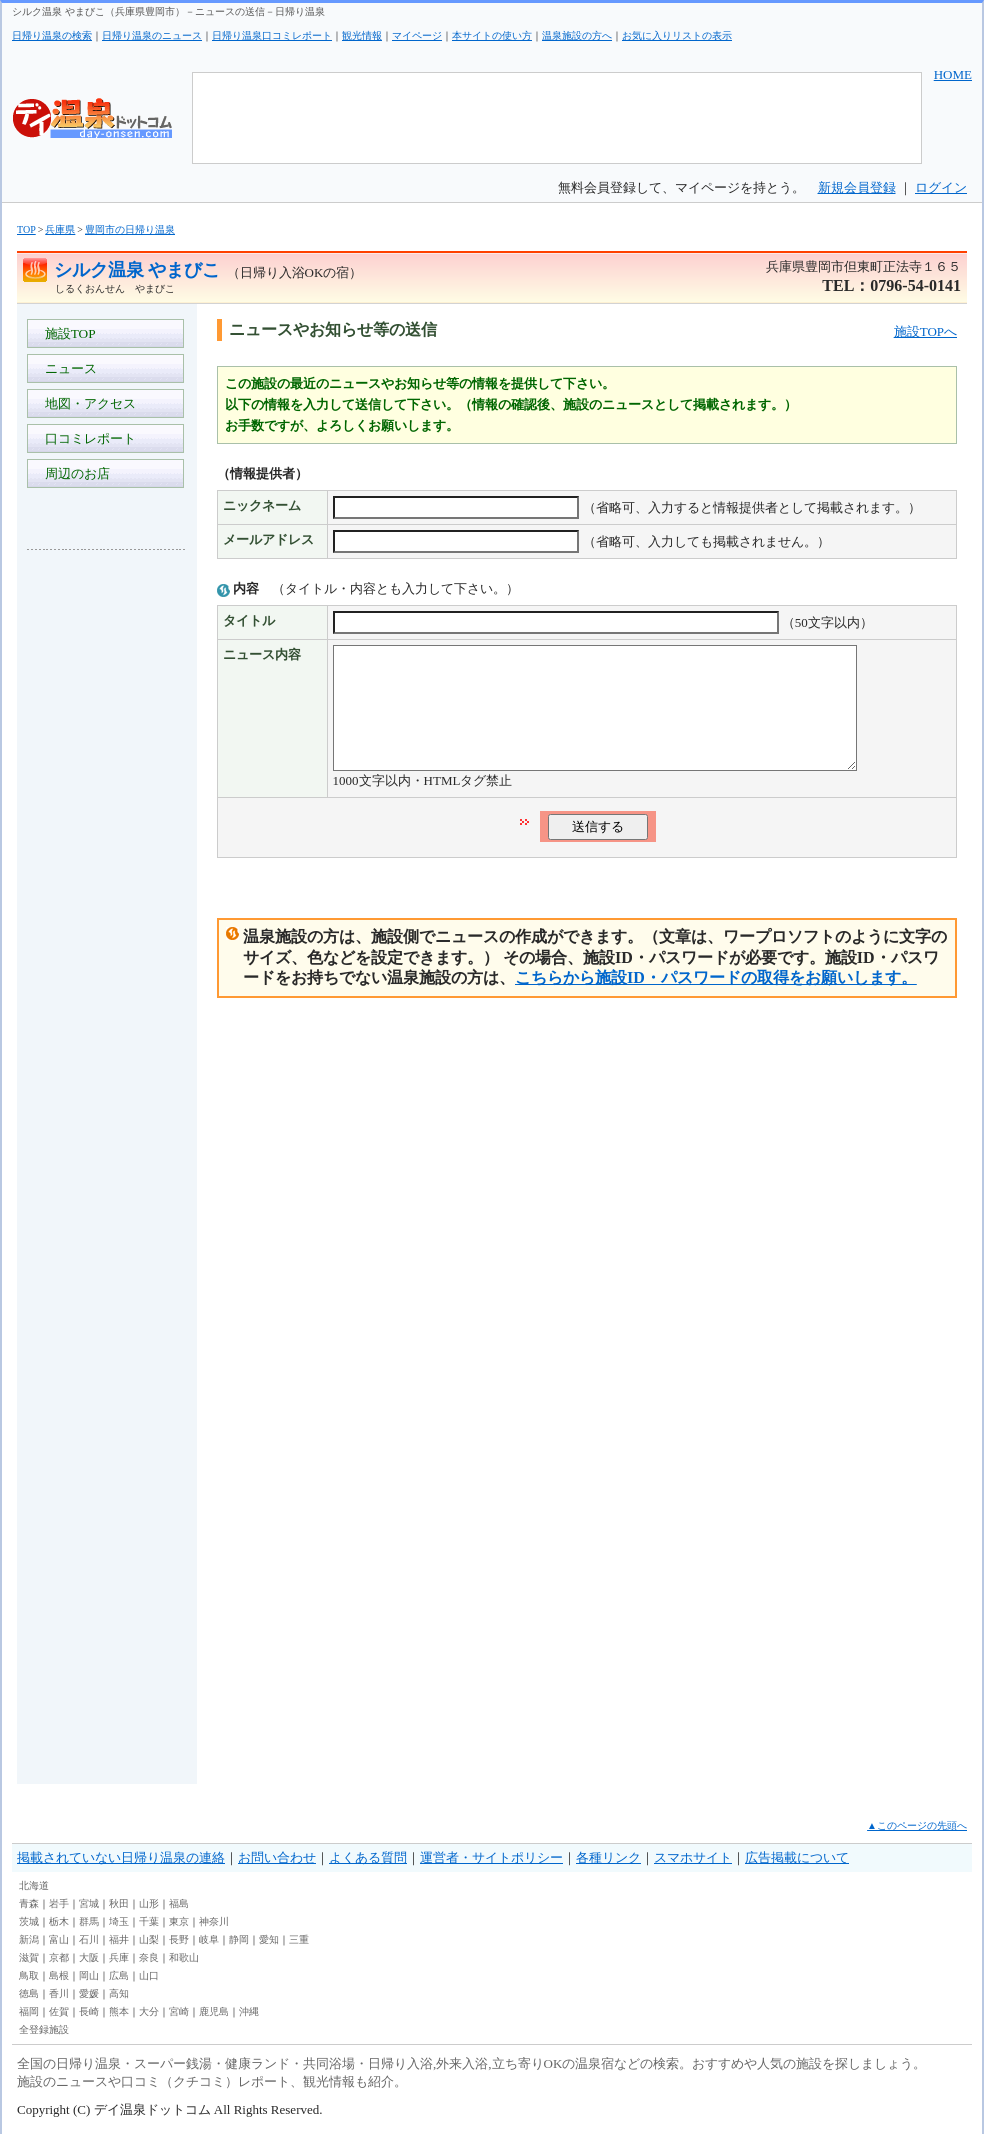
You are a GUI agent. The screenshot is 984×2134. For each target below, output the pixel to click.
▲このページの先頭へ (917, 1825)
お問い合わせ (277, 1857)
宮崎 (179, 2011)
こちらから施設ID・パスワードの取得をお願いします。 (716, 1001)
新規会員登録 (857, 187)
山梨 (149, 1939)
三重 (299, 1939)
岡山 (89, 1975)
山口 (149, 1975)
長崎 (89, 2011)
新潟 (29, 1939)
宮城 (89, 1903)
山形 (149, 1903)
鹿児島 (214, 2011)
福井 (119, 1939)
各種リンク (608, 1857)
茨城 (29, 1921)
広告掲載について (797, 1857)
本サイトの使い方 (492, 35)
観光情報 (362, 35)
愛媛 (89, 1993)
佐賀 (59, 2011)
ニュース (67, 368)
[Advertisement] (107, 864)
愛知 (269, 1939)
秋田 (119, 1903)
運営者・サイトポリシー (491, 1857)
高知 (119, 1993)
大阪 (89, 1957)
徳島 (29, 1993)
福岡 (29, 2011)
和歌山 (184, 1957)
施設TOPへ (925, 331)
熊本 (119, 2011)
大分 (149, 2011)
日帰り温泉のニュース (152, 35)
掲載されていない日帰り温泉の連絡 (121, 1857)
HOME (953, 74)
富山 (59, 1939)
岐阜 (209, 1939)
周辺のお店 (74, 473)
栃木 (59, 1921)
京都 (59, 1957)
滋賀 (29, 1957)
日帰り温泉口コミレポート (272, 35)
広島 (119, 1975)
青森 (29, 1903)
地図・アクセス (87, 403)
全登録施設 (44, 2029)
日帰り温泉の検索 (52, 35)
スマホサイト (693, 1857)
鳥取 (29, 1975)
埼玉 (119, 1921)
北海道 (34, 1885)
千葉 (149, 1921)
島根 (59, 1975)
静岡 (239, 1939)
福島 (179, 1903)
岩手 (59, 1903)
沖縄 (249, 2011)
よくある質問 (368, 1857)
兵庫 (119, 1957)
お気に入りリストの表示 (677, 35)
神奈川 (214, 1921)
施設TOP (67, 333)
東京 (179, 1921)
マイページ (417, 35)
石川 (89, 1939)
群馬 (89, 1921)
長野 (179, 1939)
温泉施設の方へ (577, 35)
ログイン (941, 187)
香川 (59, 1993)
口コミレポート (87, 438)
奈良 (149, 1957)
